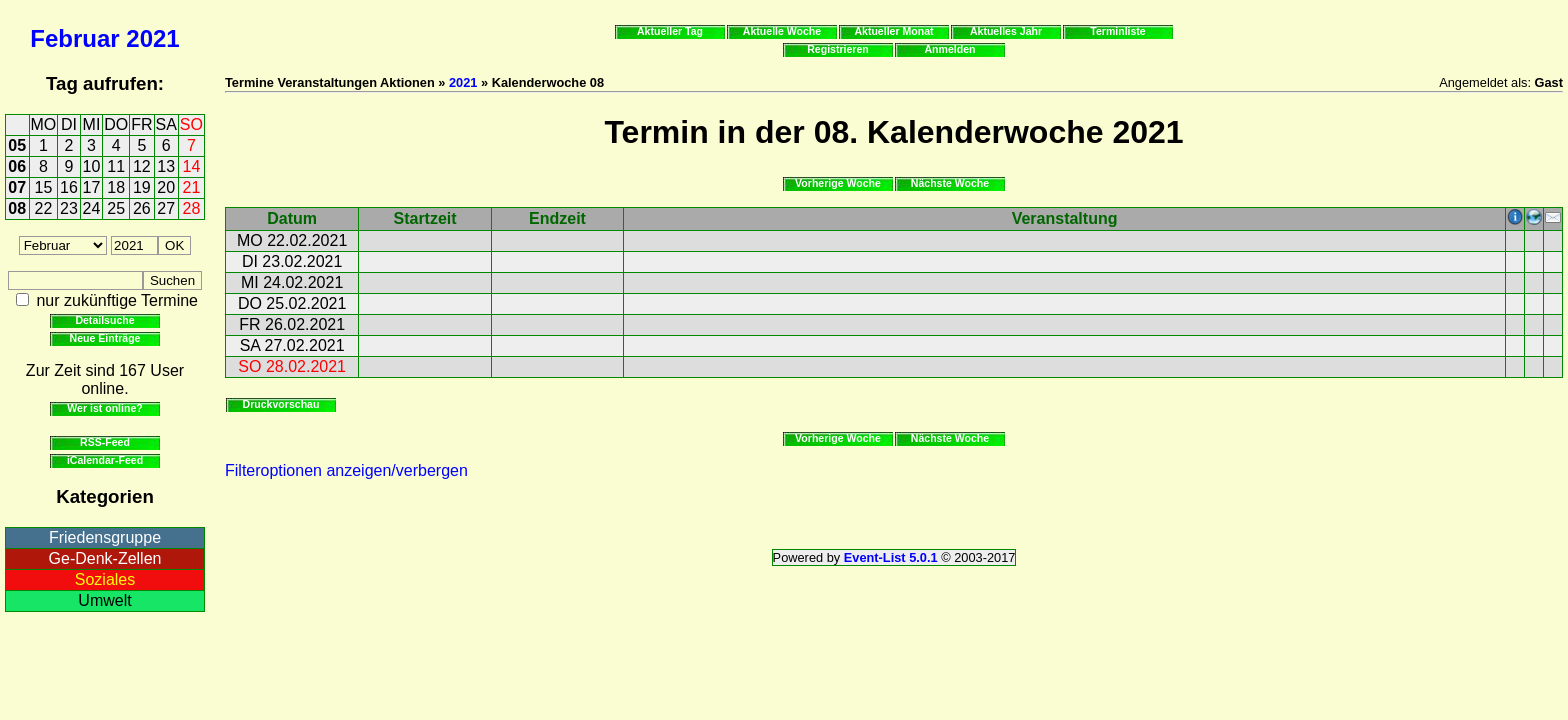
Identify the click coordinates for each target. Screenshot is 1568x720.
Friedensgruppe (105, 537)
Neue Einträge (105, 338)
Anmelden (950, 49)
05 (17, 145)
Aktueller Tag (670, 31)
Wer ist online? (104, 408)
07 (17, 187)
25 (116, 208)
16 (69, 187)
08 (17, 208)
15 (44, 187)
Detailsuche (104, 320)
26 (142, 208)
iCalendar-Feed (105, 460)
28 (192, 208)
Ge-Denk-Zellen (105, 558)
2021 (152, 38)
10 (92, 166)
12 (142, 166)
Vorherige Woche (838, 183)
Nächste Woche (950, 183)
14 (192, 166)
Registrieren (838, 49)
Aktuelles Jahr (1006, 31)
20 (166, 187)
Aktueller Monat (893, 31)
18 (116, 187)
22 (44, 208)
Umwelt (104, 600)
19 (142, 187)
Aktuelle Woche (782, 31)
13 (166, 166)
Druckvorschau (281, 404)
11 (116, 166)
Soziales (105, 579)
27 (166, 208)
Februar (74, 38)
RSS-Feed (105, 442)
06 (17, 166)
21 (192, 187)
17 (92, 187)
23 (69, 208)
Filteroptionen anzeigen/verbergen (346, 470)
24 (92, 208)
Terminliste (1117, 31)
